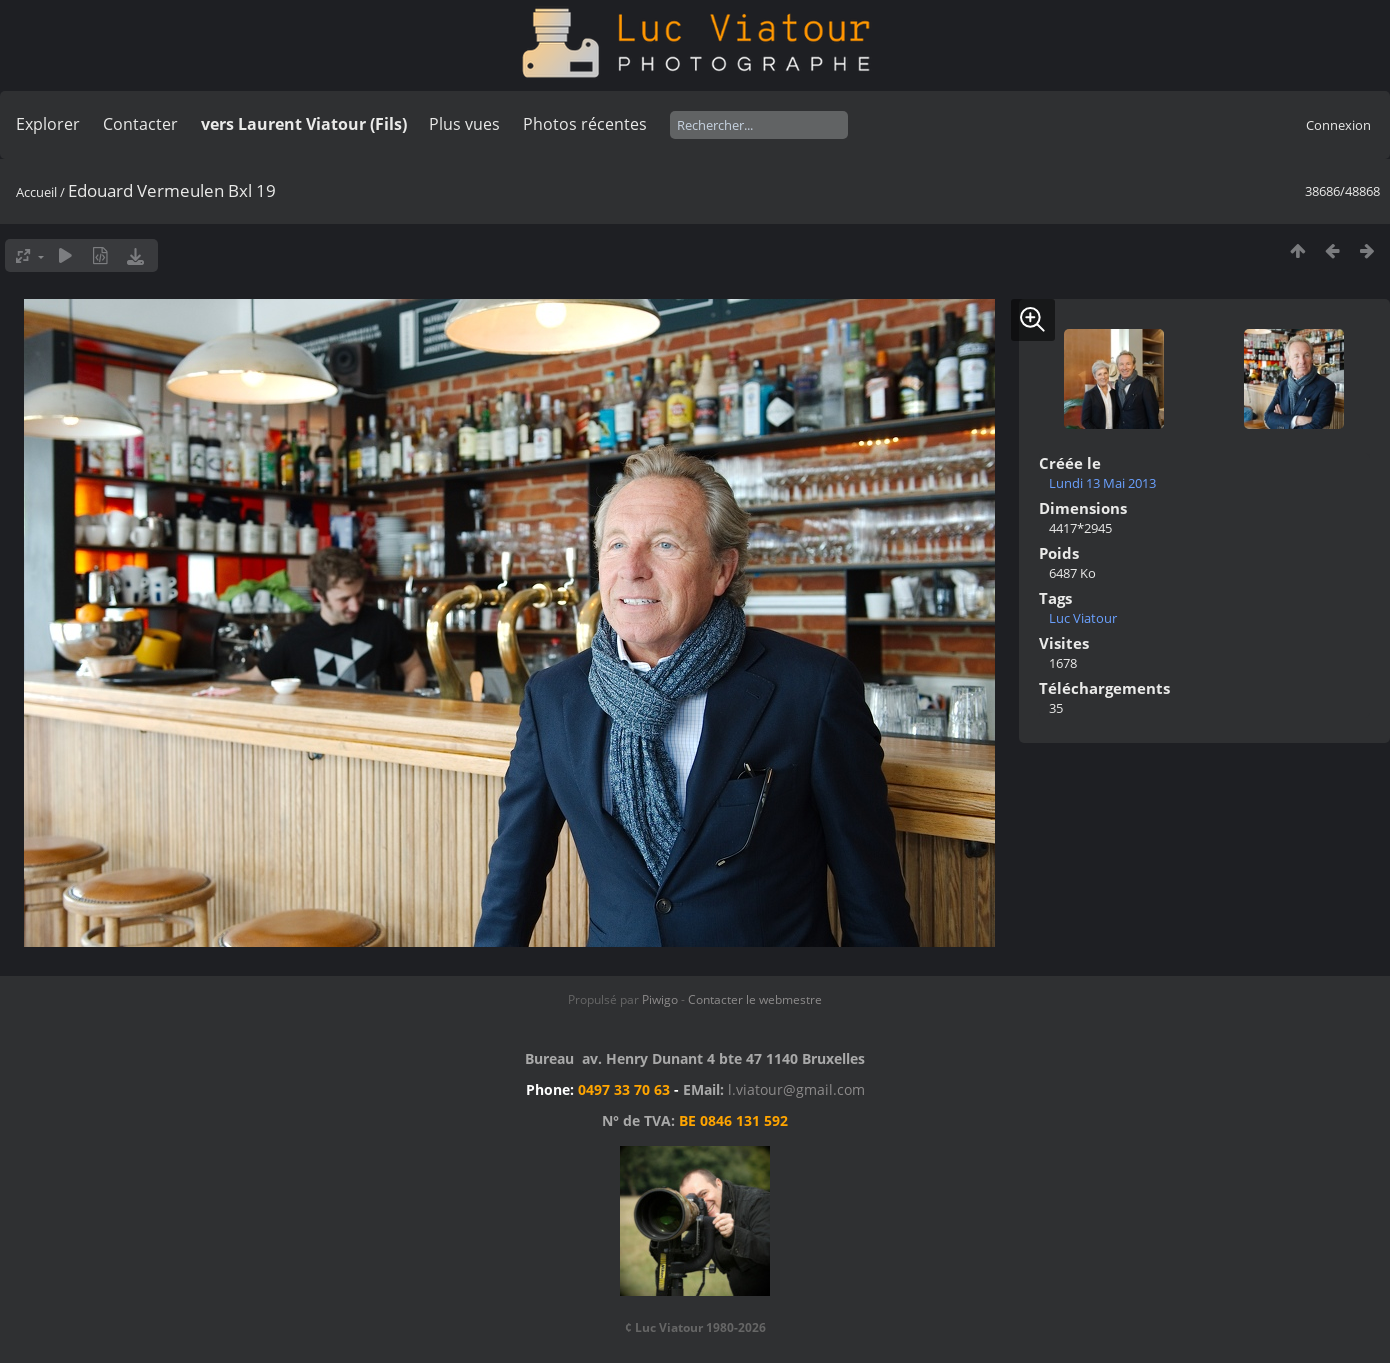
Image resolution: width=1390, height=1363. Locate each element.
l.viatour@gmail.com (796, 1089)
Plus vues (464, 124)
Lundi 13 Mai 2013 (1102, 483)
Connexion (1338, 125)
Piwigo (660, 999)
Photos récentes (585, 124)
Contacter (140, 124)
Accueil (36, 192)
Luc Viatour (1083, 618)
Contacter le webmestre (755, 999)
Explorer (48, 124)
